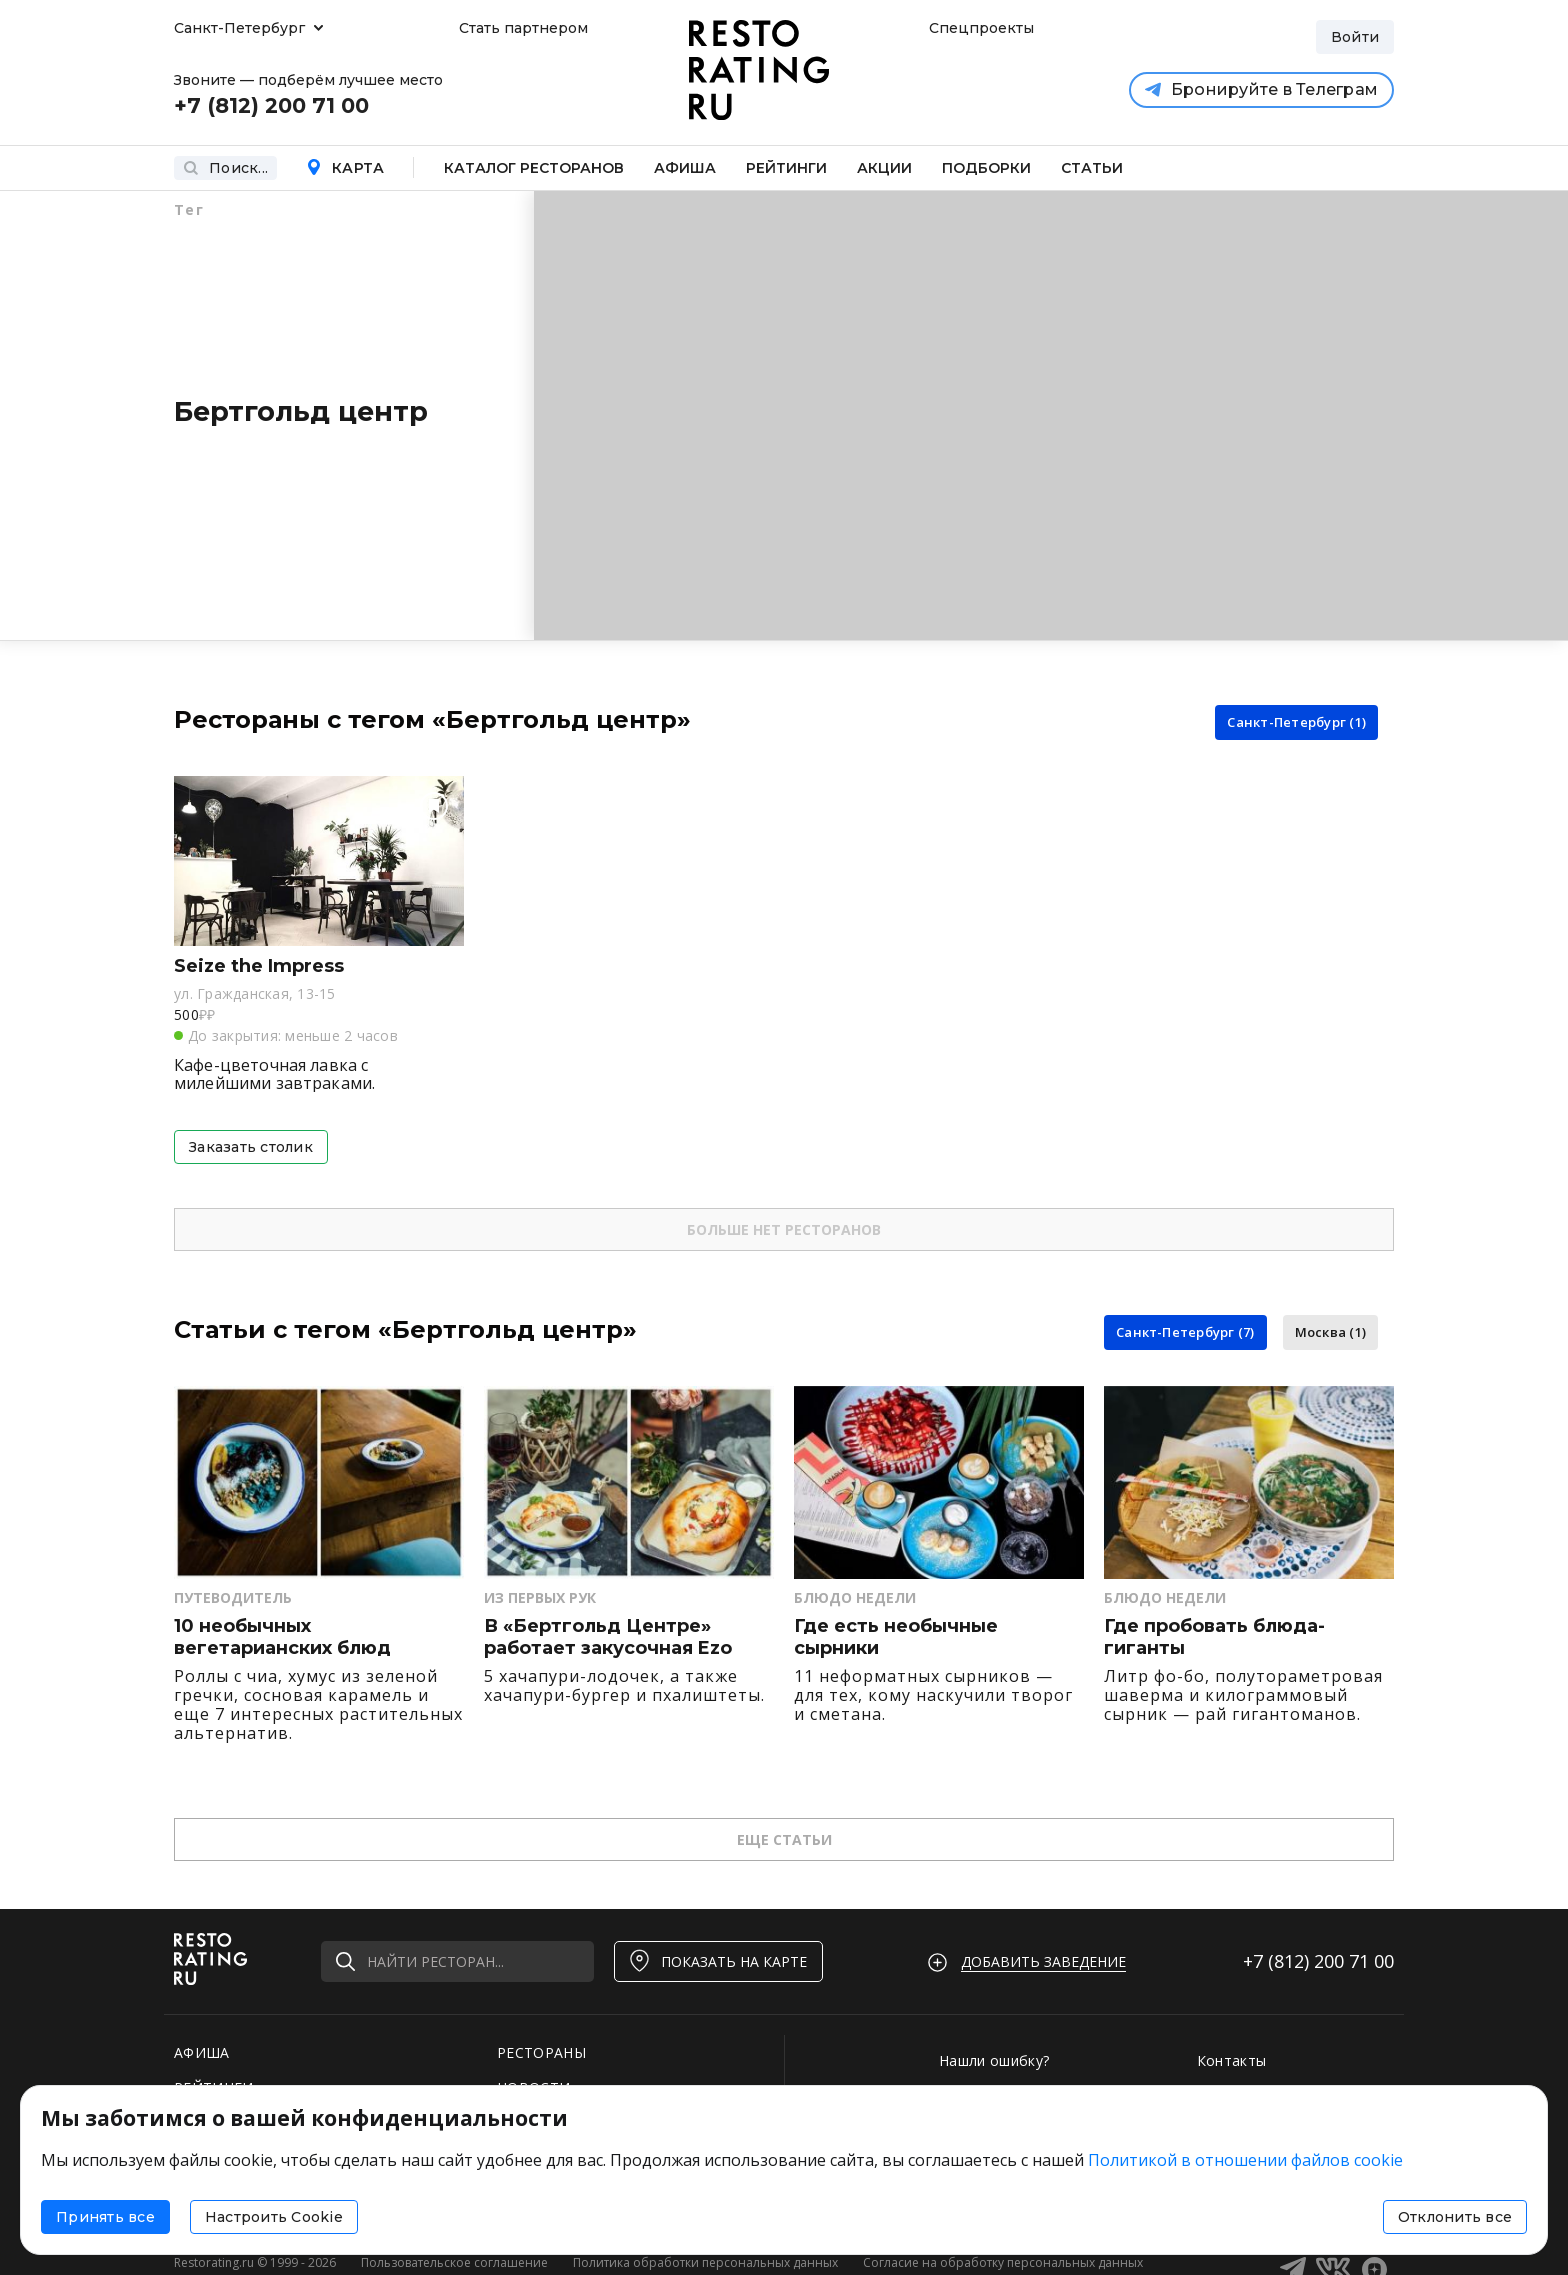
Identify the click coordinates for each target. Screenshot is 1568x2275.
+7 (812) (1318, 1961)
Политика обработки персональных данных (705, 2262)
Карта (345, 168)
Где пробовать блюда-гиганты (1214, 1637)
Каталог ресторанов (534, 168)
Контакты (1232, 2060)
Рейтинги (786, 168)
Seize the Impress (259, 966)
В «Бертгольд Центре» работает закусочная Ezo (608, 1637)
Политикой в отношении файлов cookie (1245, 2160)
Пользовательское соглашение (454, 2262)
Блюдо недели (855, 1597)
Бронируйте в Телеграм (1261, 89)
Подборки (986, 168)
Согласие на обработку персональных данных (1003, 2262)
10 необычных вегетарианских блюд (282, 1637)
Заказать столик (251, 1147)
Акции (884, 168)
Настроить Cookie (274, 2217)
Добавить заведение (1043, 1961)
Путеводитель (233, 1597)
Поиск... (225, 168)
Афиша (685, 168)
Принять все (105, 2217)
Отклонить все (1455, 2217)
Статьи (1092, 168)
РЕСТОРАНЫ (541, 2052)
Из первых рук (540, 1597)
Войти (1355, 37)
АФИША (202, 2052)
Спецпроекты (979, 28)
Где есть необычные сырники (896, 1637)
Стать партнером (523, 28)
